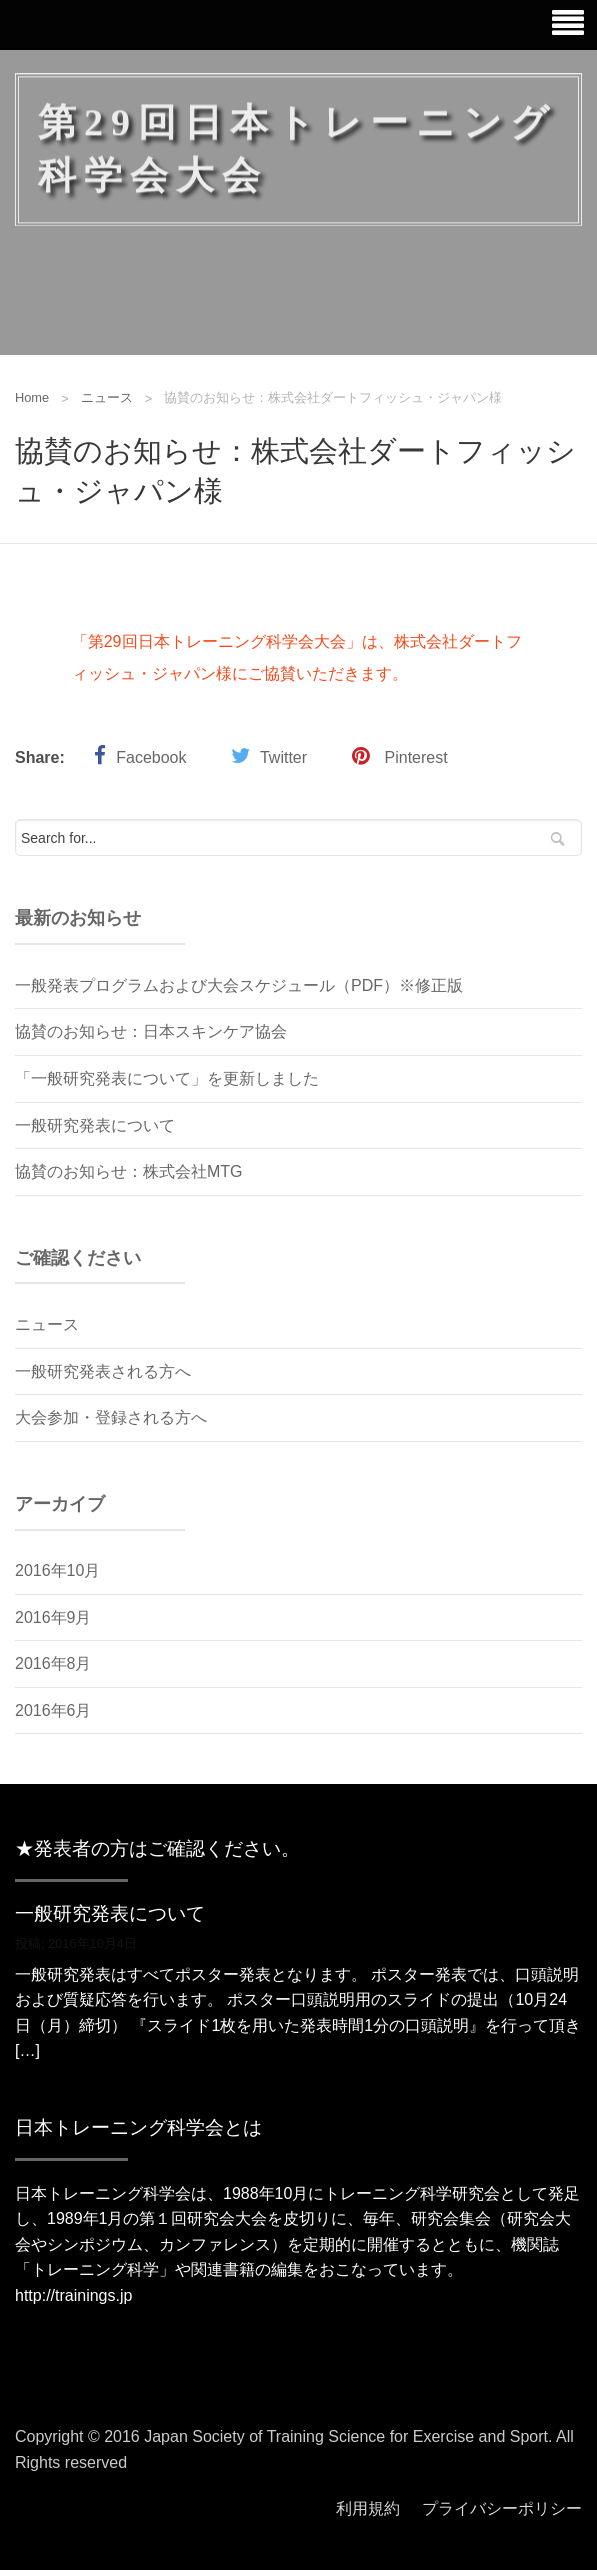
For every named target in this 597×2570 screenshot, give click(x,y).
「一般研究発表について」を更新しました (167, 1078)
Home (32, 397)
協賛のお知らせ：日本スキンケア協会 (151, 1031)
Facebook (151, 757)
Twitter (283, 757)
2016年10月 (57, 1570)
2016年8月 (53, 1663)
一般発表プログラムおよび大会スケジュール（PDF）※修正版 (239, 985)
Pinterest (416, 757)
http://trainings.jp (73, 2295)
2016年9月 (53, 1617)
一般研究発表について (95, 1125)
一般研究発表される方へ (103, 1371)
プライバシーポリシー (502, 2508)
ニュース (107, 397)
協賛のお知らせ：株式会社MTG (129, 1171)
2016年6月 (53, 1710)
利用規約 (368, 2508)
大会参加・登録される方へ (111, 1417)
